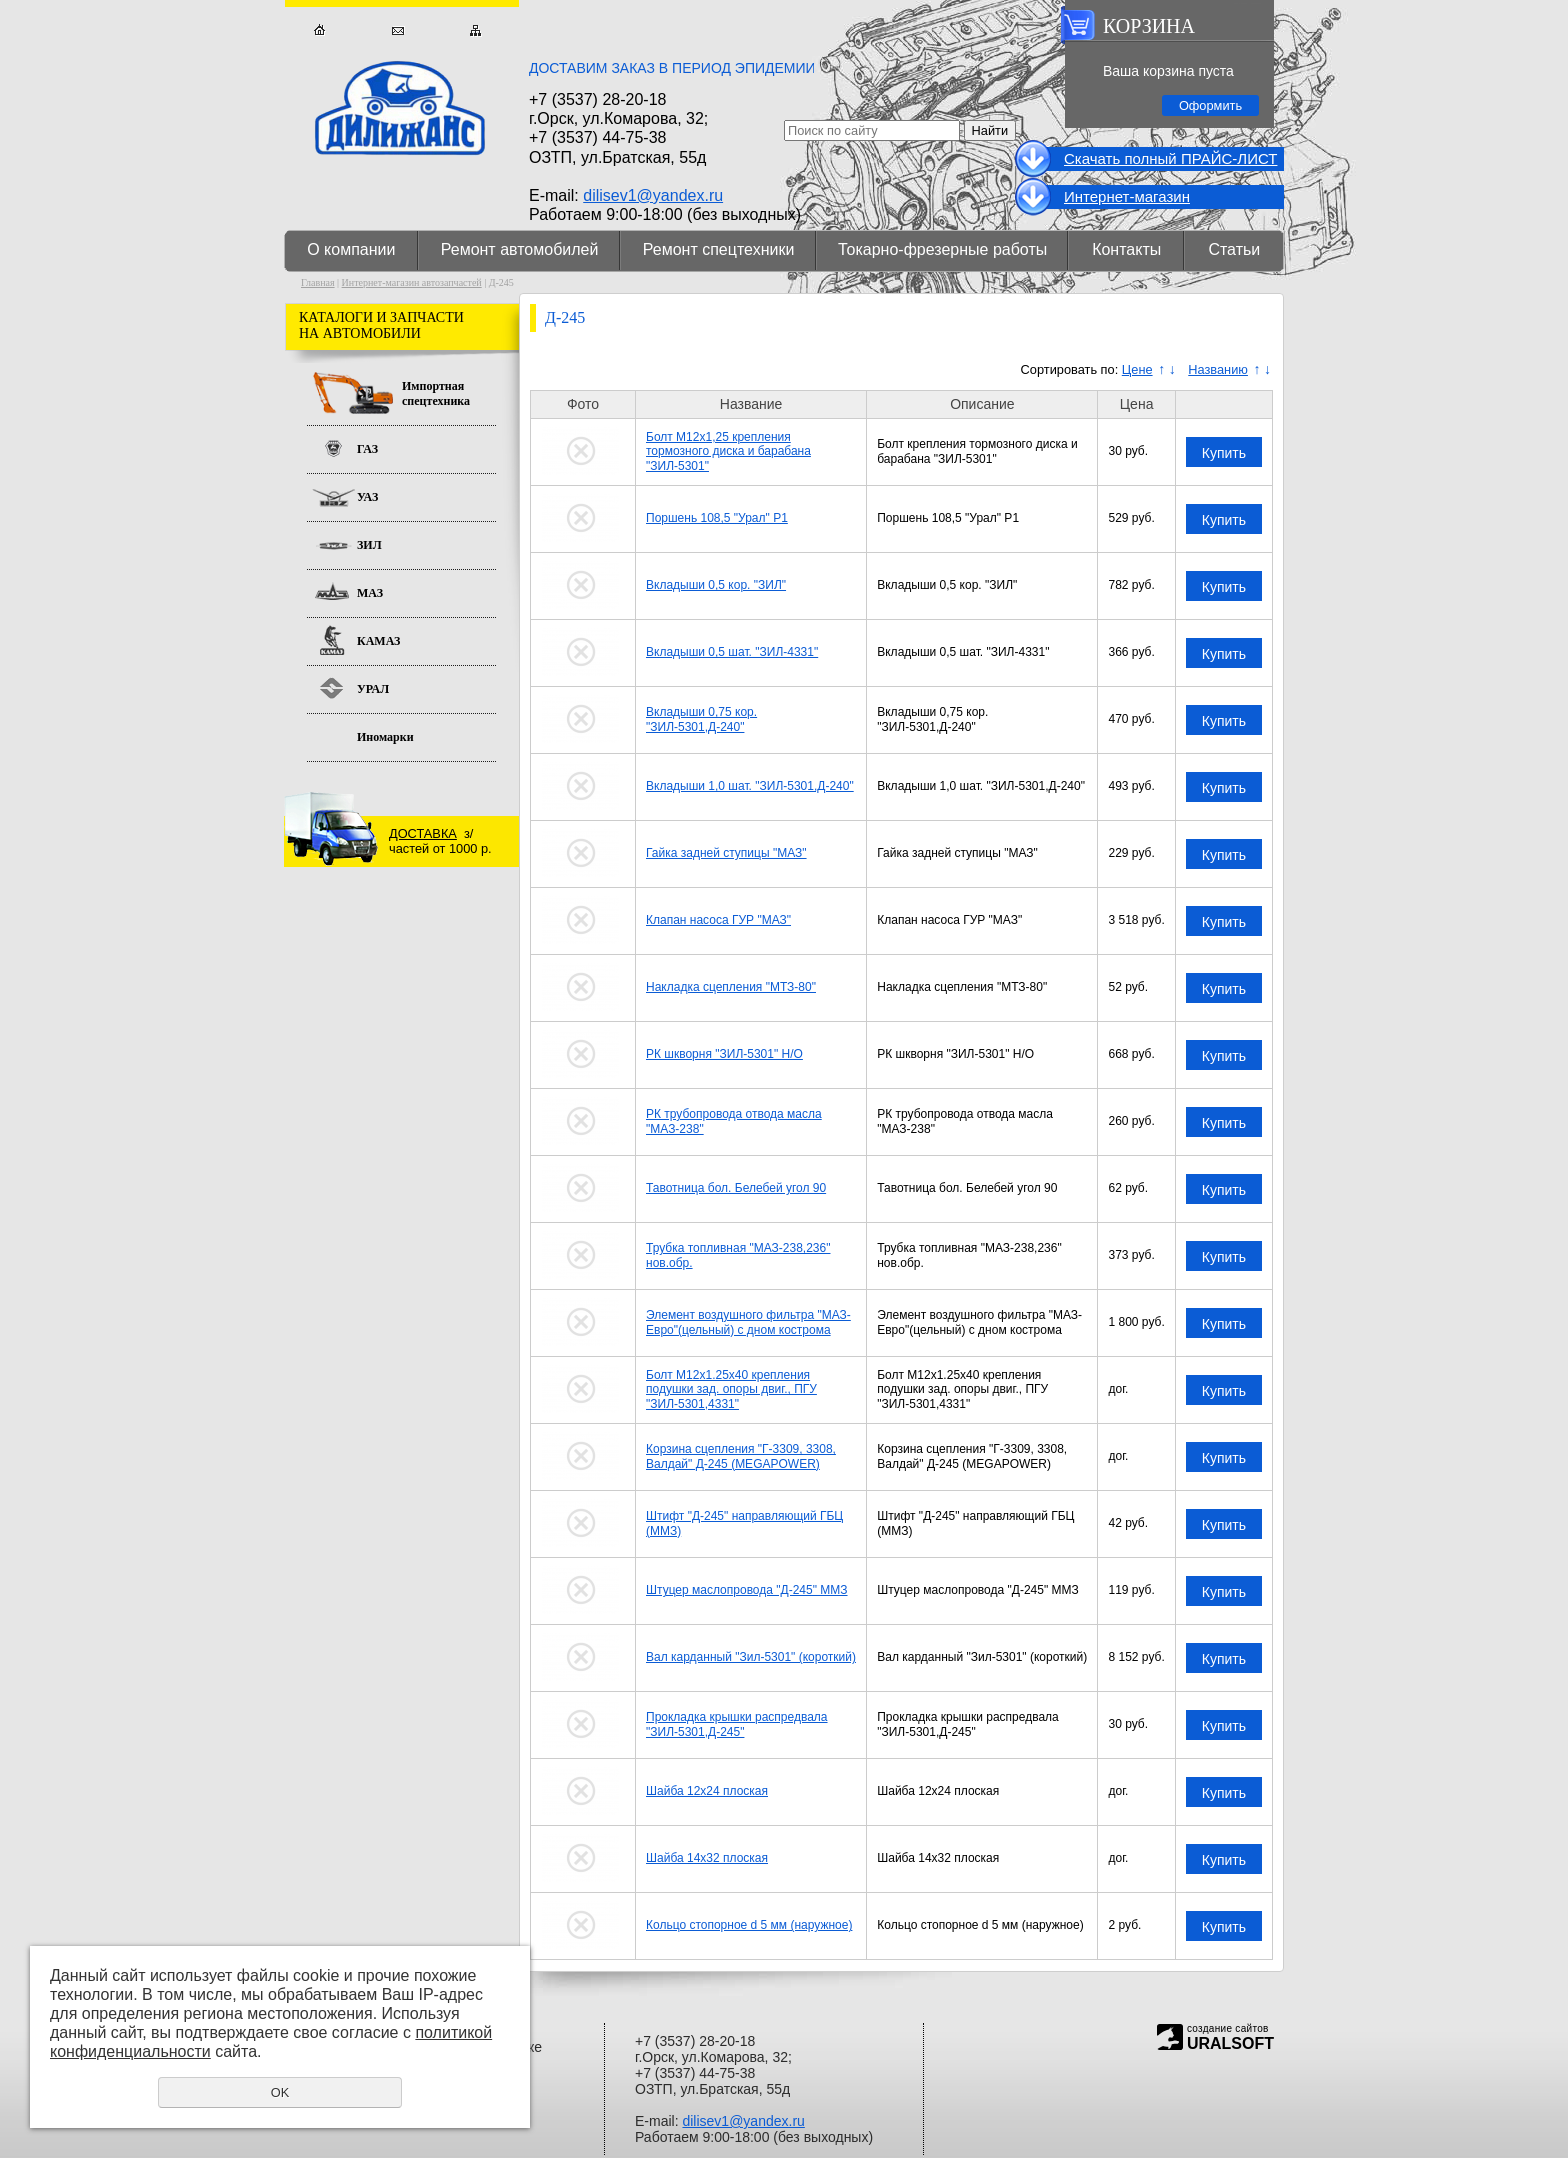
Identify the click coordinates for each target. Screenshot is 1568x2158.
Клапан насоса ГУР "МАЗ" (718, 920)
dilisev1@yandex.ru (653, 195)
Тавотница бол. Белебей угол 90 (736, 1188)
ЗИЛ (369, 545)
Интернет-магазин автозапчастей (412, 282)
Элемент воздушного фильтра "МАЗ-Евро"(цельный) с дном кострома (748, 1322)
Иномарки (385, 737)
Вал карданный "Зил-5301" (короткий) (751, 1657)
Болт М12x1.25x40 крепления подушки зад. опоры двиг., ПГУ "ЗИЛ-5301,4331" (731, 1389)
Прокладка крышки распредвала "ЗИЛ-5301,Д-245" (737, 1724)
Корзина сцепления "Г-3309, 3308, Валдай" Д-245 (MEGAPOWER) (741, 1456)
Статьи (1234, 249)
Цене (1137, 369)
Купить (1224, 453)
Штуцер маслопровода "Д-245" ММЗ (747, 1590)
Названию (1218, 369)
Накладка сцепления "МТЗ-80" (731, 987)
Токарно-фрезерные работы (942, 249)
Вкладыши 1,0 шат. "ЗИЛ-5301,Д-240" (750, 786)
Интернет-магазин (1127, 196)
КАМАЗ (378, 641)
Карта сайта (475, 30)
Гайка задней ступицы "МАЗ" (726, 853)
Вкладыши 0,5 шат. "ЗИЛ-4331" (732, 652)
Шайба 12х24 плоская (707, 1791)
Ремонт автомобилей (520, 249)
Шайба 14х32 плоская (707, 1858)
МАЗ (370, 593)
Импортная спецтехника (436, 393)
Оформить (1210, 105)
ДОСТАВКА (423, 833)
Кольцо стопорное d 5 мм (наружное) (749, 1925)
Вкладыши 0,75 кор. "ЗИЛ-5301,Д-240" (701, 719)
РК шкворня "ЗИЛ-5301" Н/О (724, 1054)
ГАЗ (367, 449)
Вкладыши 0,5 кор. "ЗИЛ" (716, 585)
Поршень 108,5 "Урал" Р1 (717, 518)
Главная (319, 30)
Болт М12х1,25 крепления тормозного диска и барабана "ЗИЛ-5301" (728, 451)
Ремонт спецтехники (719, 249)
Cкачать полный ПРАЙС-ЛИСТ (1170, 158)
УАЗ (367, 497)
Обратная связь (397, 30)
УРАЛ (373, 689)
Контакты (1126, 249)
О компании (351, 249)
